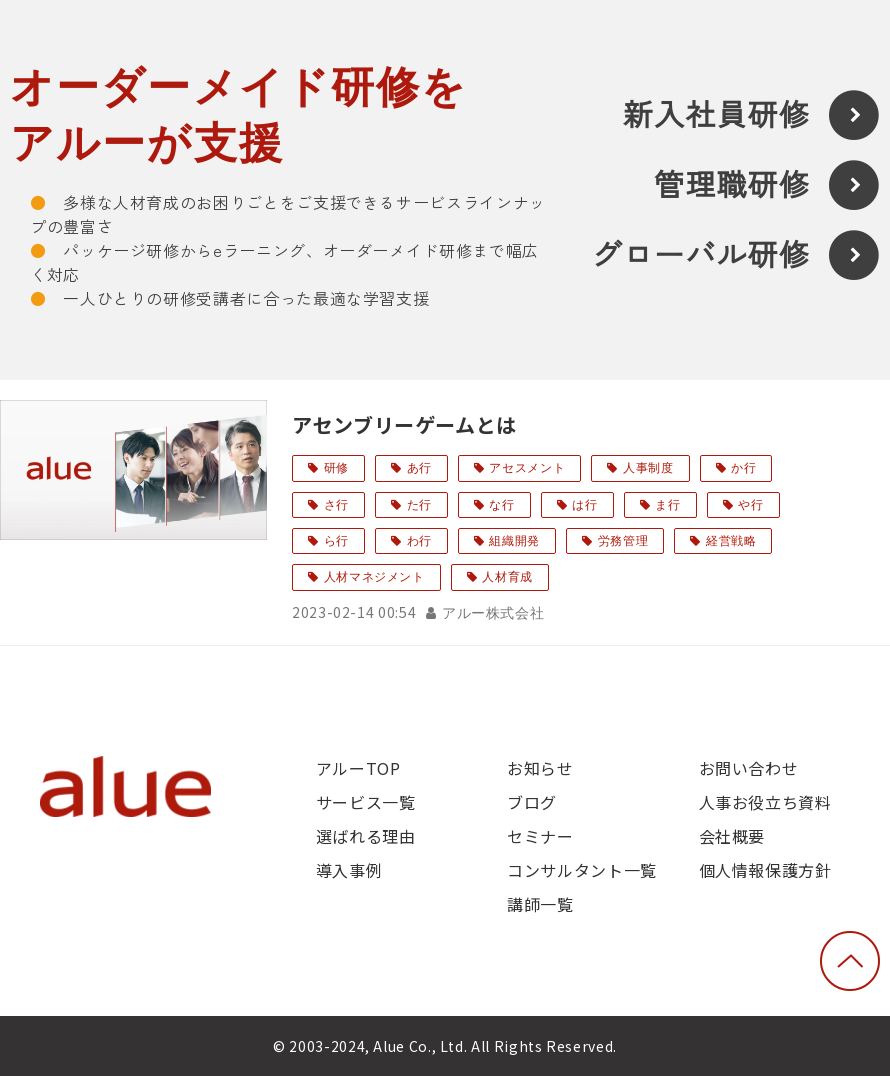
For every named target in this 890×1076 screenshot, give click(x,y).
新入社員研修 (716, 115)
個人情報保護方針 (765, 870)
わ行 (419, 541)
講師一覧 (540, 904)
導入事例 (349, 870)
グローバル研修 (701, 255)
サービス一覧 (366, 802)
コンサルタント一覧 (582, 870)
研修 (336, 468)
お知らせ (540, 768)
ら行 (336, 541)
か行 (743, 468)
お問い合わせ (749, 768)
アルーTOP (358, 768)
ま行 (667, 505)
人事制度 (648, 468)
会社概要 (732, 836)
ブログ (532, 802)
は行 (584, 505)
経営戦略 (731, 541)
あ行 (419, 468)
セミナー (540, 836)
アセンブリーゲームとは (404, 424)
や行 (750, 505)
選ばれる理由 (366, 836)
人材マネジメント (374, 577)
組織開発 (514, 541)
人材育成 (507, 577)
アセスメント (527, 468)
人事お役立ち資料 (765, 802)
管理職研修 (732, 185)
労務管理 (623, 541)
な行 (501, 505)
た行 (419, 505)
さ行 (336, 505)
